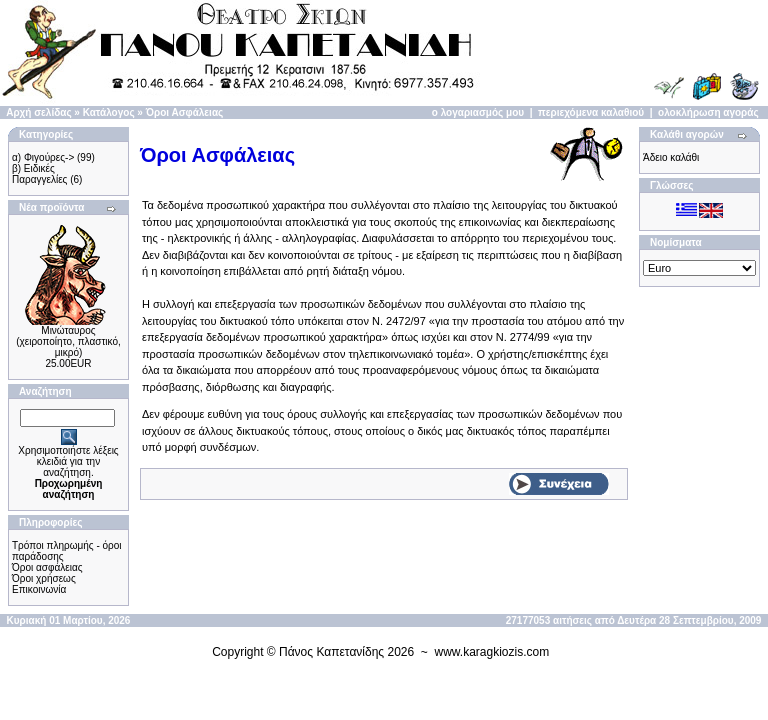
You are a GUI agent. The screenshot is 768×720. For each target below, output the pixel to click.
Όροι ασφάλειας (47, 567)
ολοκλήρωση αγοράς (708, 112)
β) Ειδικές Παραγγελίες (39, 174)
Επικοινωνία (39, 589)
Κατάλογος (109, 112)
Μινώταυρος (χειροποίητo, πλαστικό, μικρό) (68, 341)
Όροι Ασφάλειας (185, 112)
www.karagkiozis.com (492, 652)
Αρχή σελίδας (38, 112)
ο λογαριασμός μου (478, 112)
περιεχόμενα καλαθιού (591, 112)
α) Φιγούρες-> (43, 157)
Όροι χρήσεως (44, 578)
